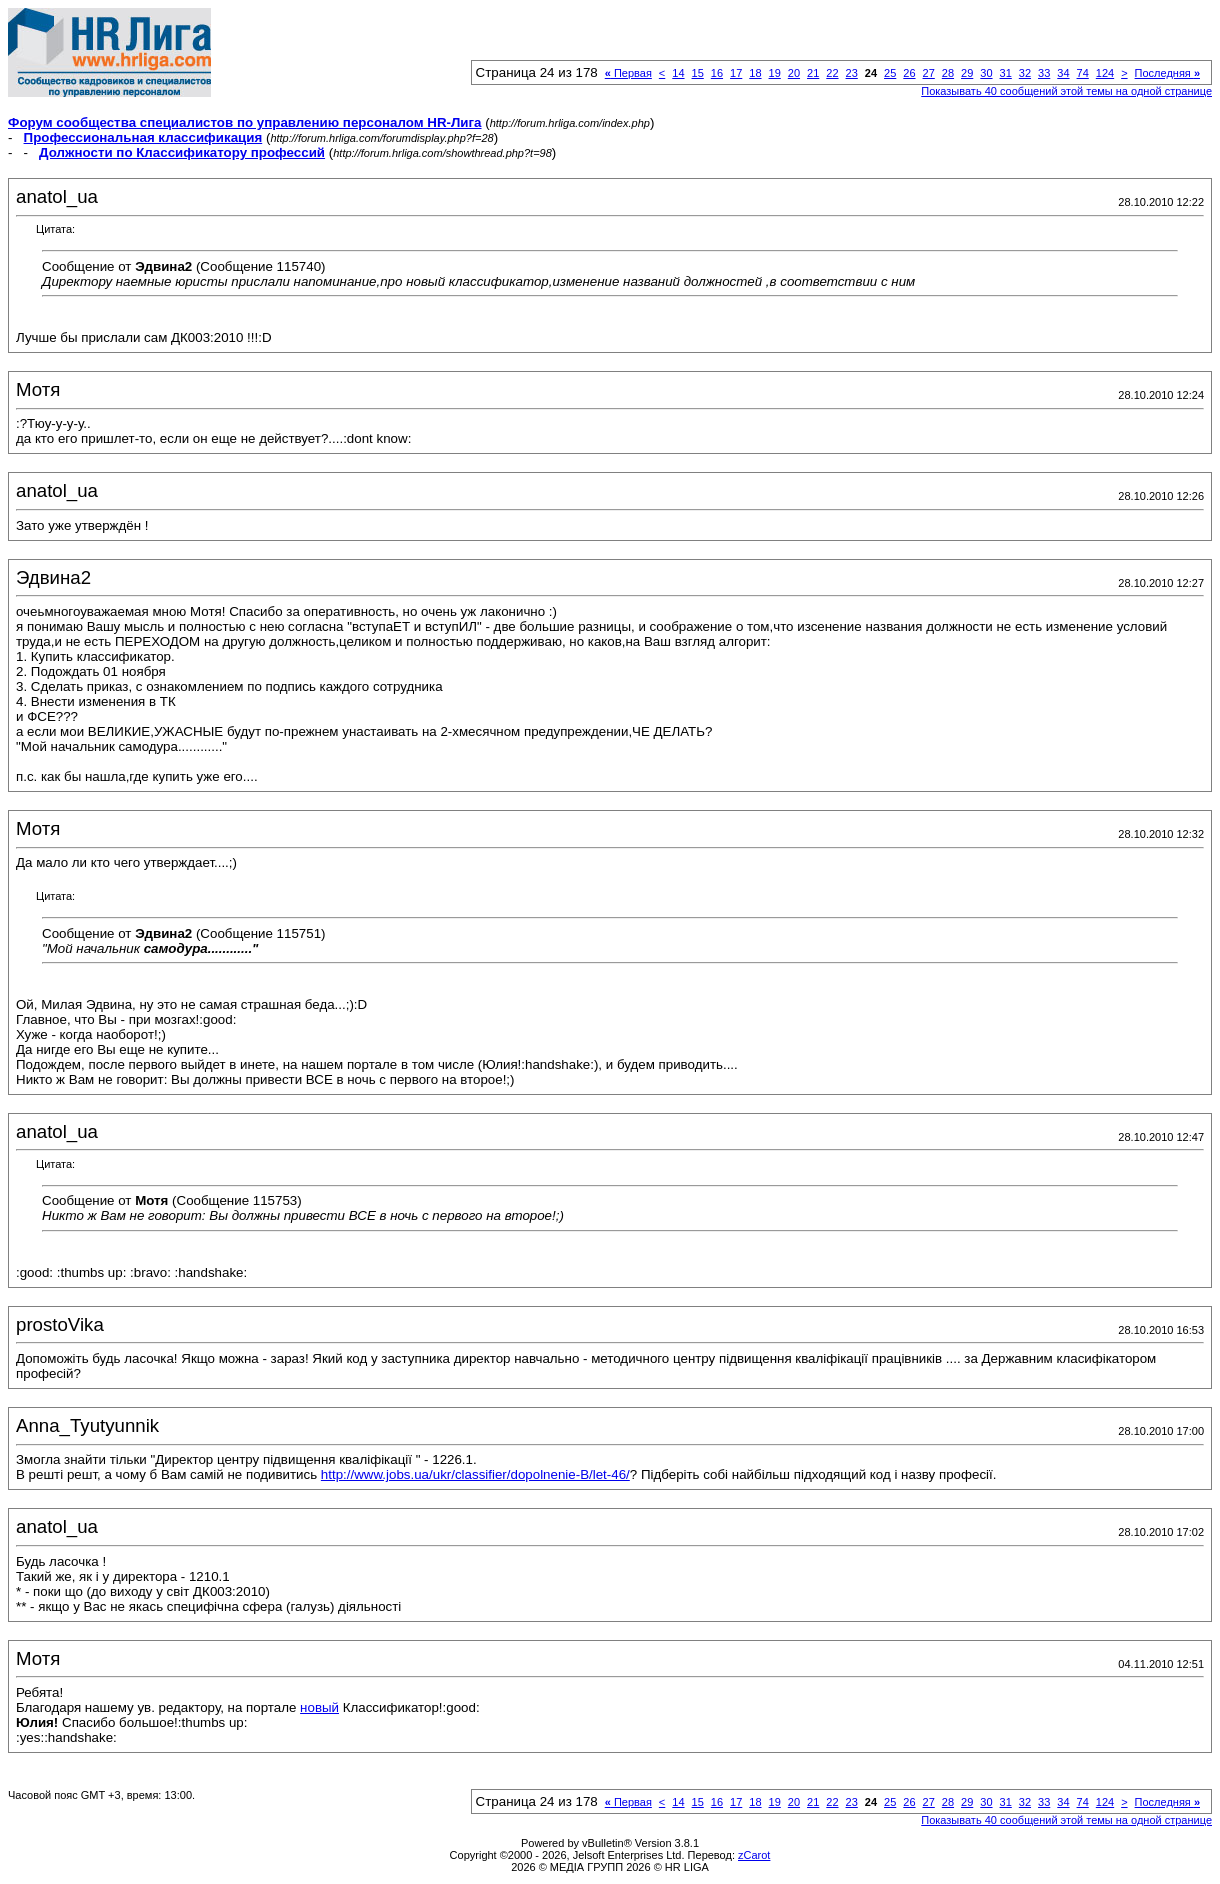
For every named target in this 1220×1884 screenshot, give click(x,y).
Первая (628, 73)
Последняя (1167, 73)
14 (678, 73)
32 (1025, 73)
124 (1105, 73)
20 (794, 73)
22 (832, 73)
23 (852, 73)
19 (775, 73)
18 (755, 73)
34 (1063, 73)
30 (986, 73)
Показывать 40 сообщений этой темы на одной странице (1066, 91)
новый (319, 1707)
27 (929, 73)
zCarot (754, 1855)
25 (890, 73)
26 (909, 73)
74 (1083, 73)
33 (1044, 73)
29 (967, 73)
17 (736, 73)
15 (698, 73)
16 (717, 73)
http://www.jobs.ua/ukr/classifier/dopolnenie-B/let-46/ (475, 1474)
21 (813, 73)
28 (948, 73)
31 (1006, 73)
